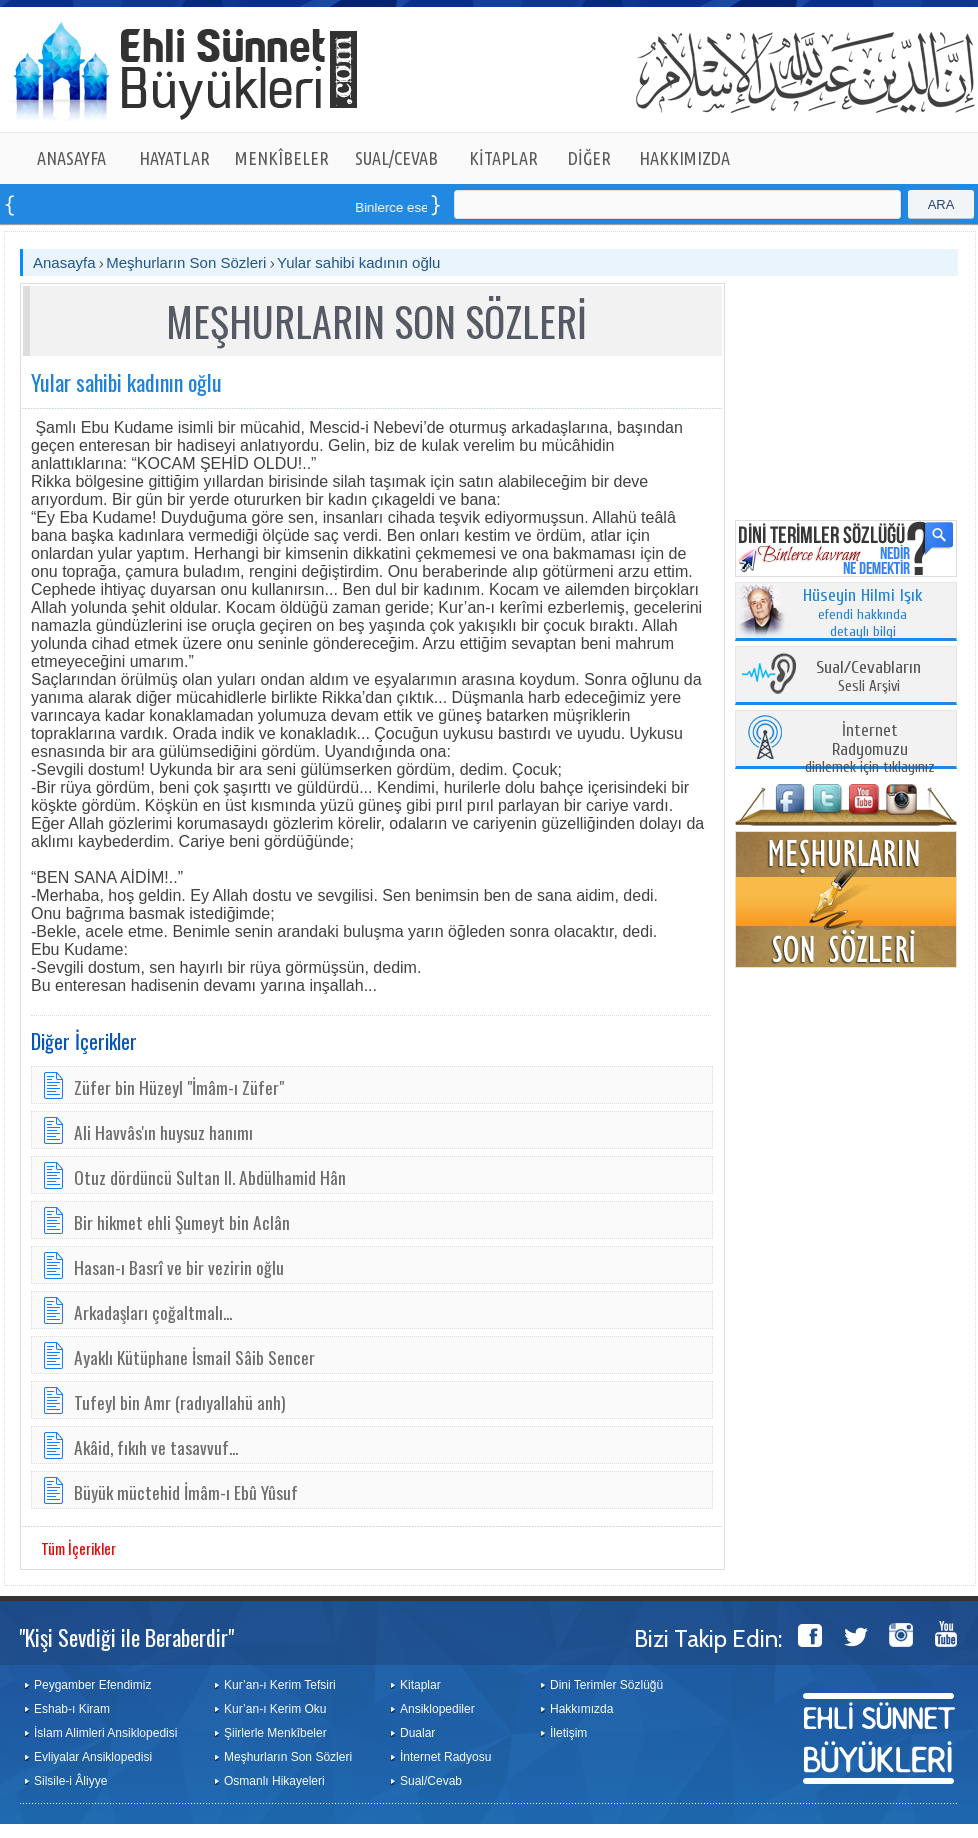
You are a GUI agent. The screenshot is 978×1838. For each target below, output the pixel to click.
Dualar (417, 1733)
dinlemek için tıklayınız (870, 749)
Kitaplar (420, 1685)
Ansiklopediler (437, 1709)
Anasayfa (64, 262)
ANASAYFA (71, 158)
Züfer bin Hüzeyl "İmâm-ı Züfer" (179, 1087)
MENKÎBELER (282, 158)
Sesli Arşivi (868, 677)
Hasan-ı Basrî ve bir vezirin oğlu (179, 1267)
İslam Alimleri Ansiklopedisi (105, 1733)
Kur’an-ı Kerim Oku (275, 1709)
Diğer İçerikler (84, 1041)
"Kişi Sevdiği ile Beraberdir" (126, 1637)
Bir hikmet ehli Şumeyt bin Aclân (182, 1222)
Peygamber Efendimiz (92, 1685)
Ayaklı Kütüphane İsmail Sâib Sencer (194, 1357)
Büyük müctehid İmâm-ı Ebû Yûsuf (186, 1492)
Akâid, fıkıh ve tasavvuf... (156, 1447)
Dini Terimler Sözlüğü (606, 1685)
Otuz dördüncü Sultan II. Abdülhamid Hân (210, 1177)
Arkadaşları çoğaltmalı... (153, 1312)
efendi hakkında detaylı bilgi (863, 614)
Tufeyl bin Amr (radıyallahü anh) (180, 1402)
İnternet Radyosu (445, 1757)
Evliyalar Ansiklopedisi (93, 1757)
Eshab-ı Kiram (72, 1709)
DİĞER (589, 158)
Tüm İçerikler (78, 1548)
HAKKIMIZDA (684, 158)
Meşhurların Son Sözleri (186, 262)
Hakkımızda (581, 1709)
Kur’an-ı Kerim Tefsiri (280, 1685)
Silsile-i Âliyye (70, 1781)
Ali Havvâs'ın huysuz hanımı (163, 1132)
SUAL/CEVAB (396, 158)
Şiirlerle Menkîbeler (275, 1733)
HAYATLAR (174, 158)
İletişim (568, 1733)
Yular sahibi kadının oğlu (358, 262)
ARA (941, 204)
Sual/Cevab (431, 1781)
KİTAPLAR (503, 158)
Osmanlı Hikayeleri (274, 1781)
